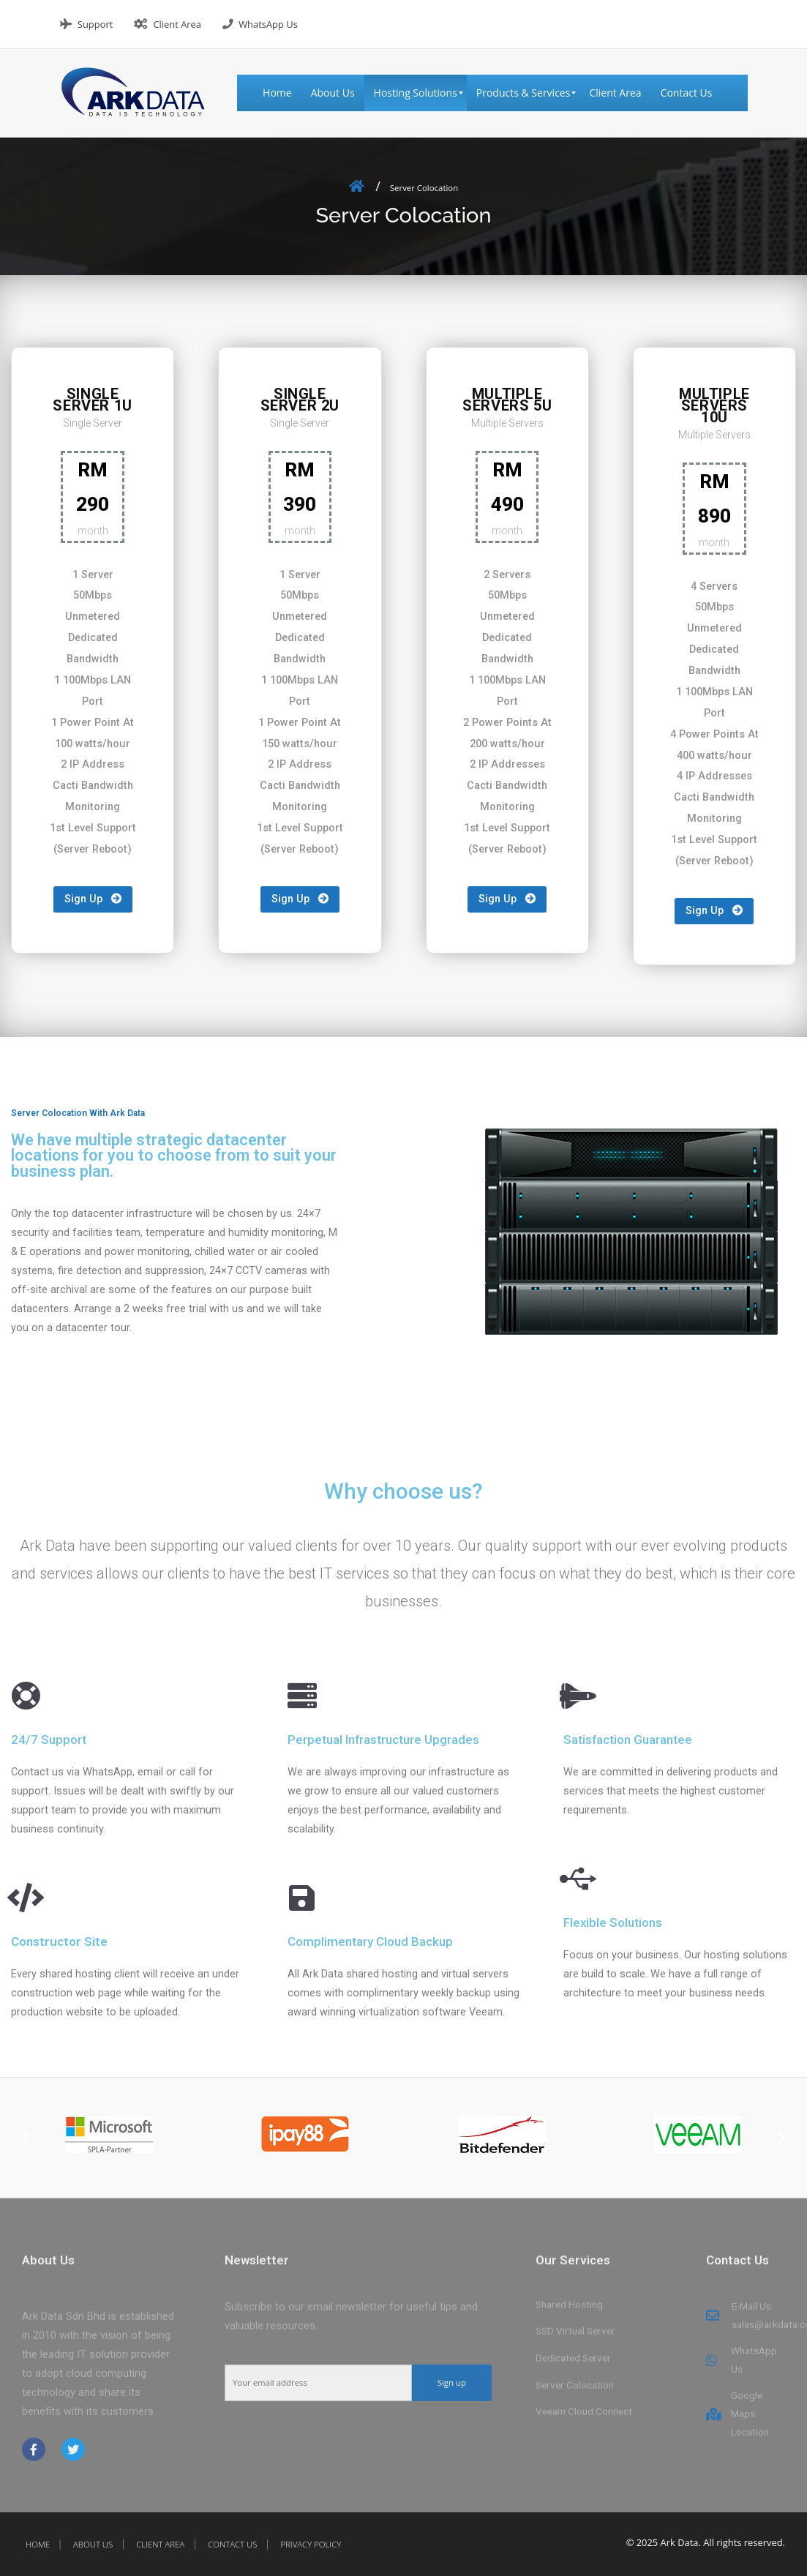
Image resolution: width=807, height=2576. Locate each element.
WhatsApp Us (268, 24)
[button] (25, 2137)
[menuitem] (282, 93)
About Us (93, 2544)
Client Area (177, 24)
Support (95, 24)
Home (38, 2544)
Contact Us (232, 2544)
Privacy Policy (310, 2544)
